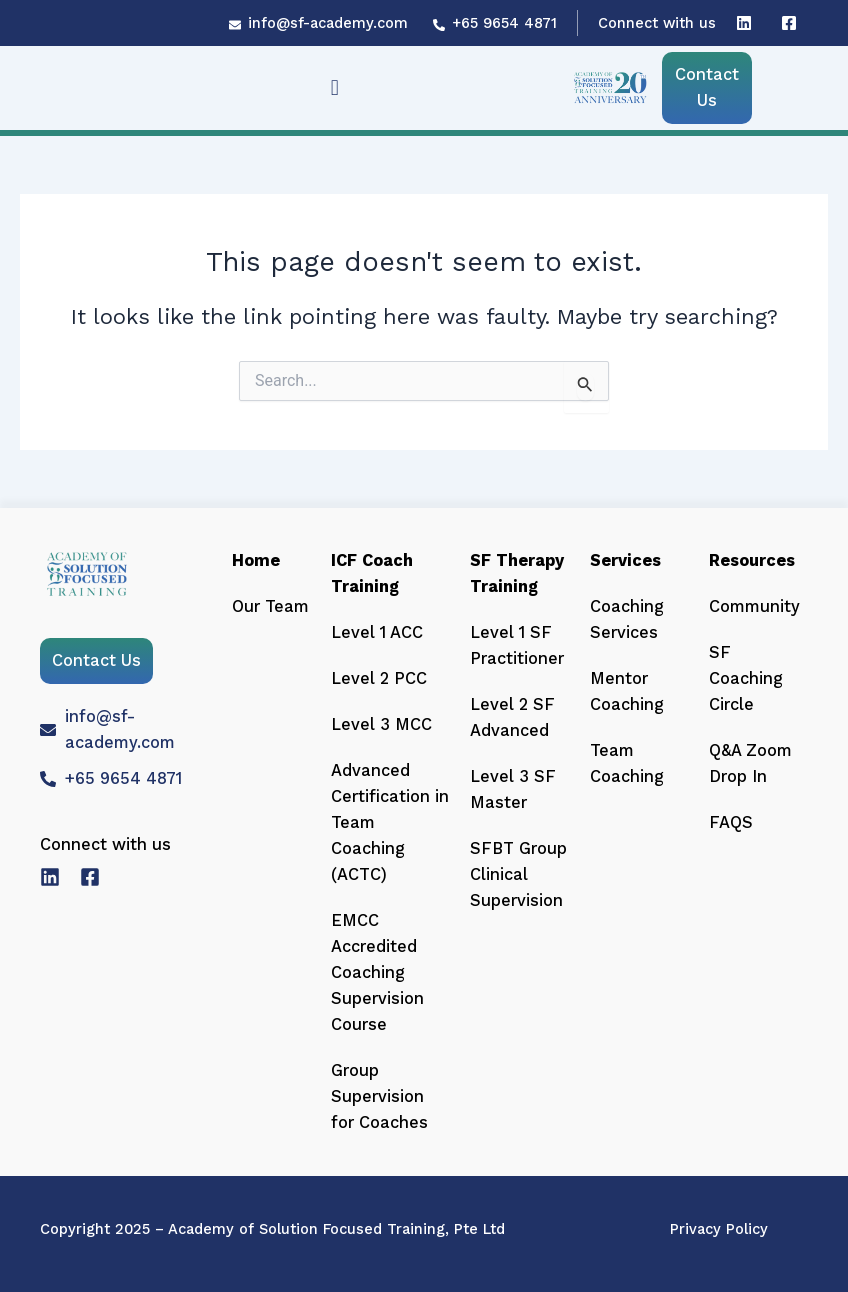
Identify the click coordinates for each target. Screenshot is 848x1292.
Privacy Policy (719, 1229)
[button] (334, 87)
